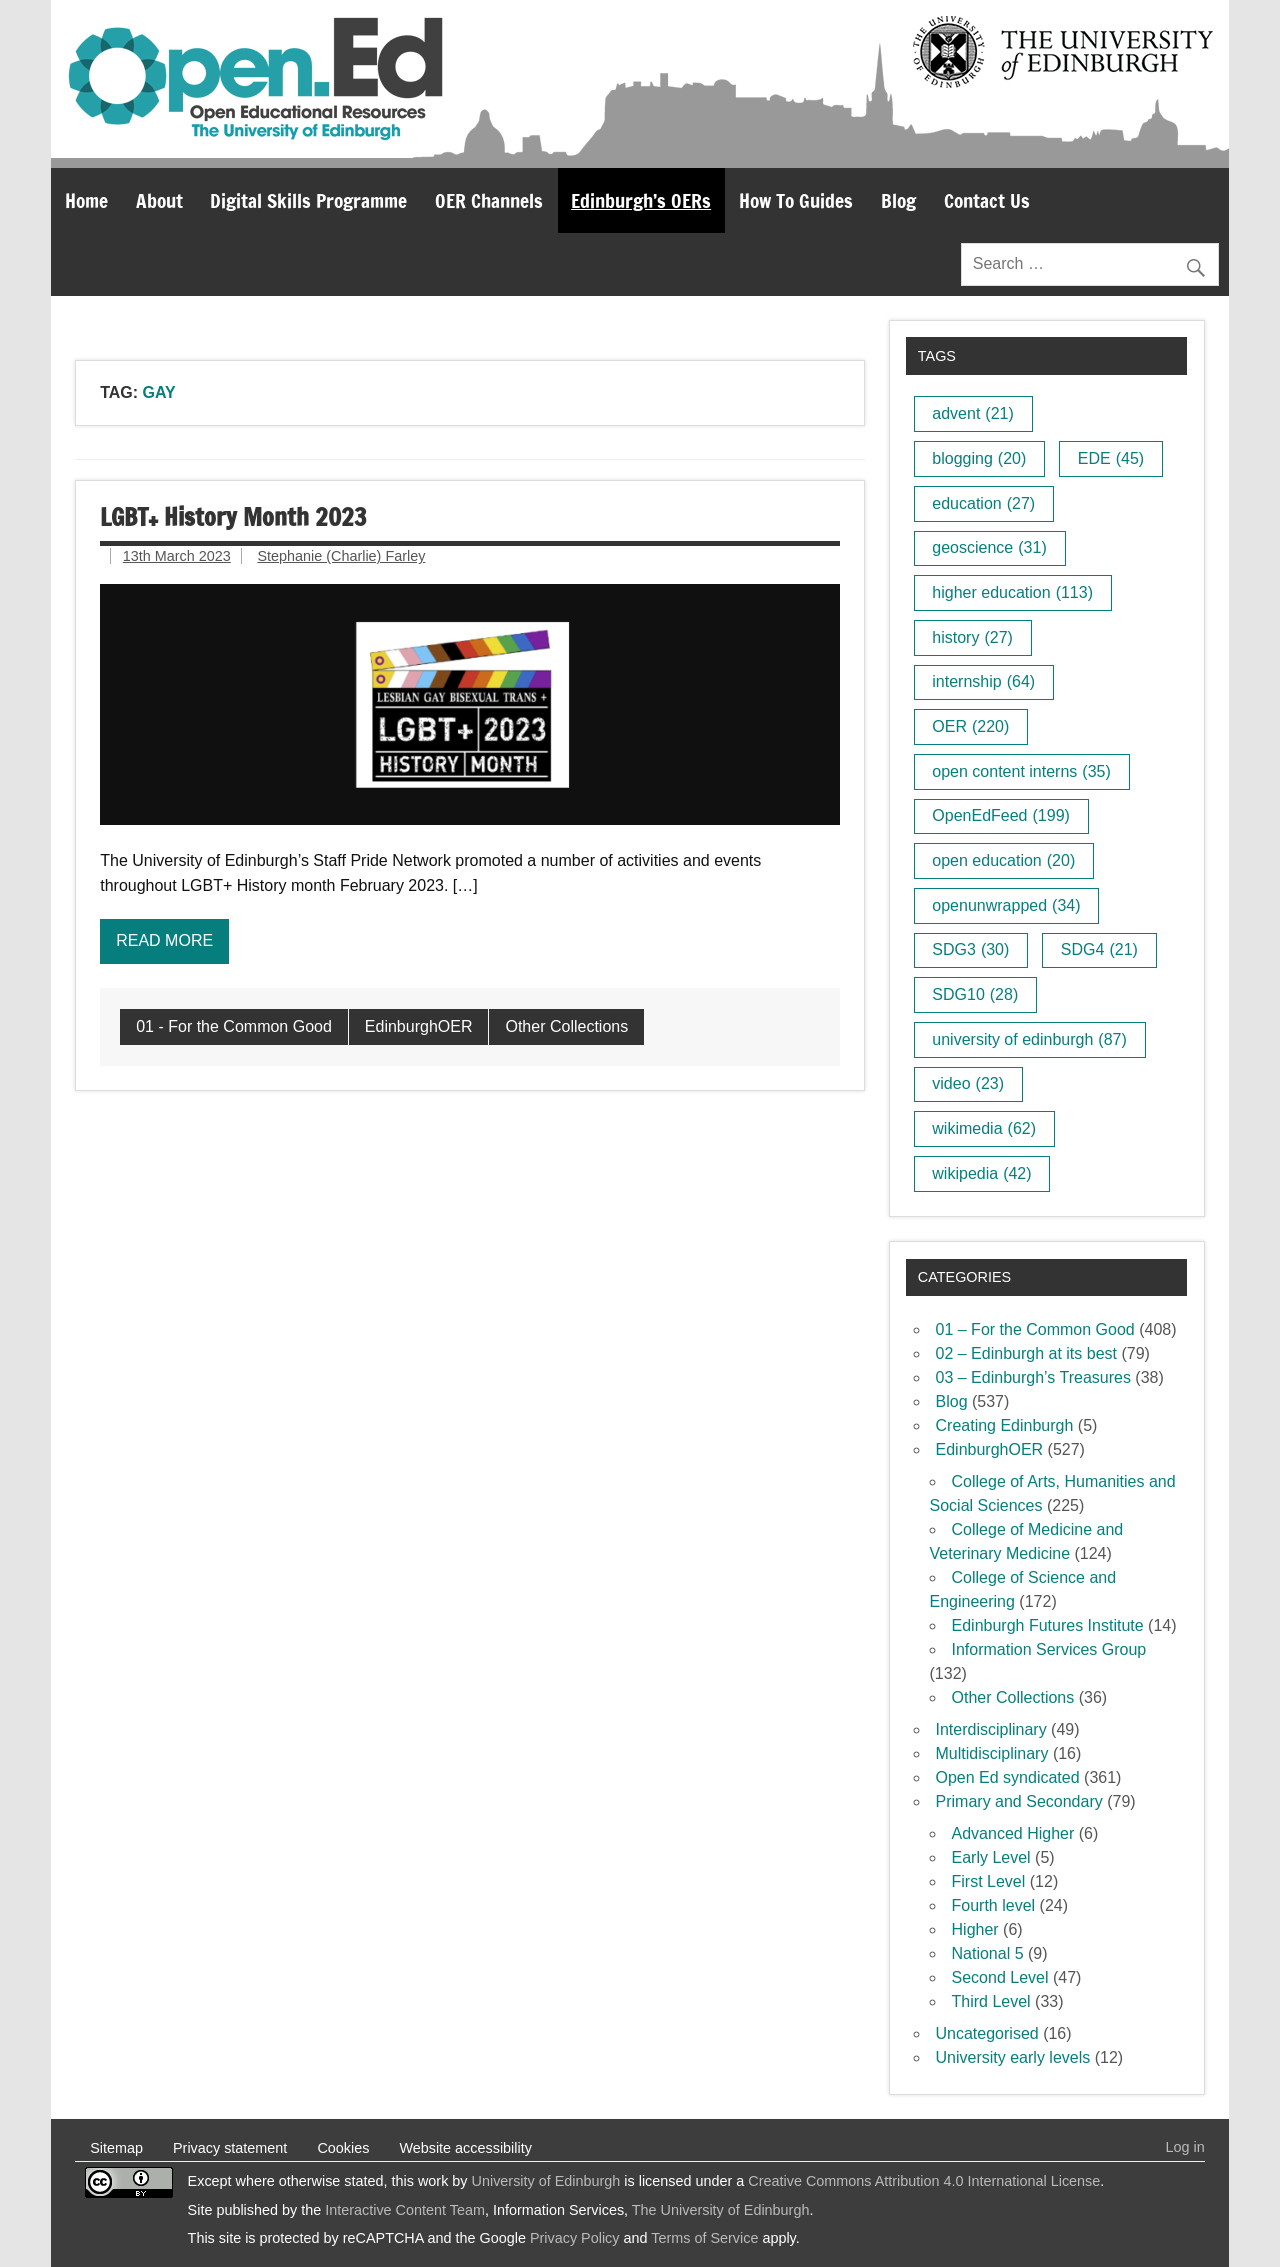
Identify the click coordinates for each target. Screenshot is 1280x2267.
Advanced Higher (1013, 1833)
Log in (1185, 2147)
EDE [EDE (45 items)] (1111, 458)
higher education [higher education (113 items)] (1012, 592)
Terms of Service (704, 2238)
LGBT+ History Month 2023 (233, 517)
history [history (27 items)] (972, 637)
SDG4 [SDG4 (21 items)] (1099, 949)
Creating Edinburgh (1005, 1425)
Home (86, 200)
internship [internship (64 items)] (983, 681)
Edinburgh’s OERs (641, 200)
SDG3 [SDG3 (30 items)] (970, 949)
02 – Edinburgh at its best (1026, 1353)
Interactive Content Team (405, 2210)
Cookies (343, 2148)
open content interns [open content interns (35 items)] (1021, 771)
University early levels (1013, 2057)
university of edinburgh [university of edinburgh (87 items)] (1029, 1039)
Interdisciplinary (991, 1729)
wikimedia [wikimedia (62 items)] (984, 1128)
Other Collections (566, 1026)
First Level (989, 1881)
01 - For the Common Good (234, 1026)
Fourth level (994, 1905)
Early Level (991, 1857)
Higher (975, 1929)
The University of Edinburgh (721, 2210)
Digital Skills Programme (308, 200)
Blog (898, 200)
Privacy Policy (575, 2238)
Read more (164, 940)
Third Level (991, 2001)
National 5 (988, 1953)
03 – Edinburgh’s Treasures (1033, 1377)
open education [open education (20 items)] (1003, 860)
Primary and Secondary (1019, 1801)
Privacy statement (230, 2148)
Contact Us (987, 200)
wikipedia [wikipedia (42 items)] (981, 1173)
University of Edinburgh (546, 2181)
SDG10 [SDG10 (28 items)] (975, 994)
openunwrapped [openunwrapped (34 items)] (1006, 905)
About (159, 200)
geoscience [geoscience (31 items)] (989, 547)
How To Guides (796, 200)
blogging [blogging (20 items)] (979, 458)
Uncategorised (987, 2033)
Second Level (1000, 1977)
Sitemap (116, 2148)
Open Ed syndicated (1008, 1777)
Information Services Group (1049, 1649)
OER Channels (489, 200)
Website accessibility (465, 2148)
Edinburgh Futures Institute (1048, 1625)
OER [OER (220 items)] (970, 726)
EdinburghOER (419, 1026)
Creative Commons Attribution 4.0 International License (924, 2181)
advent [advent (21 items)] (973, 413)
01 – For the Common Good (1035, 1329)
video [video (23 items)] (968, 1083)
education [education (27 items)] (983, 503)
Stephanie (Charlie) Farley (341, 556)
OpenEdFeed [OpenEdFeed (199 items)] (1001, 815)
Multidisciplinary (992, 1753)
